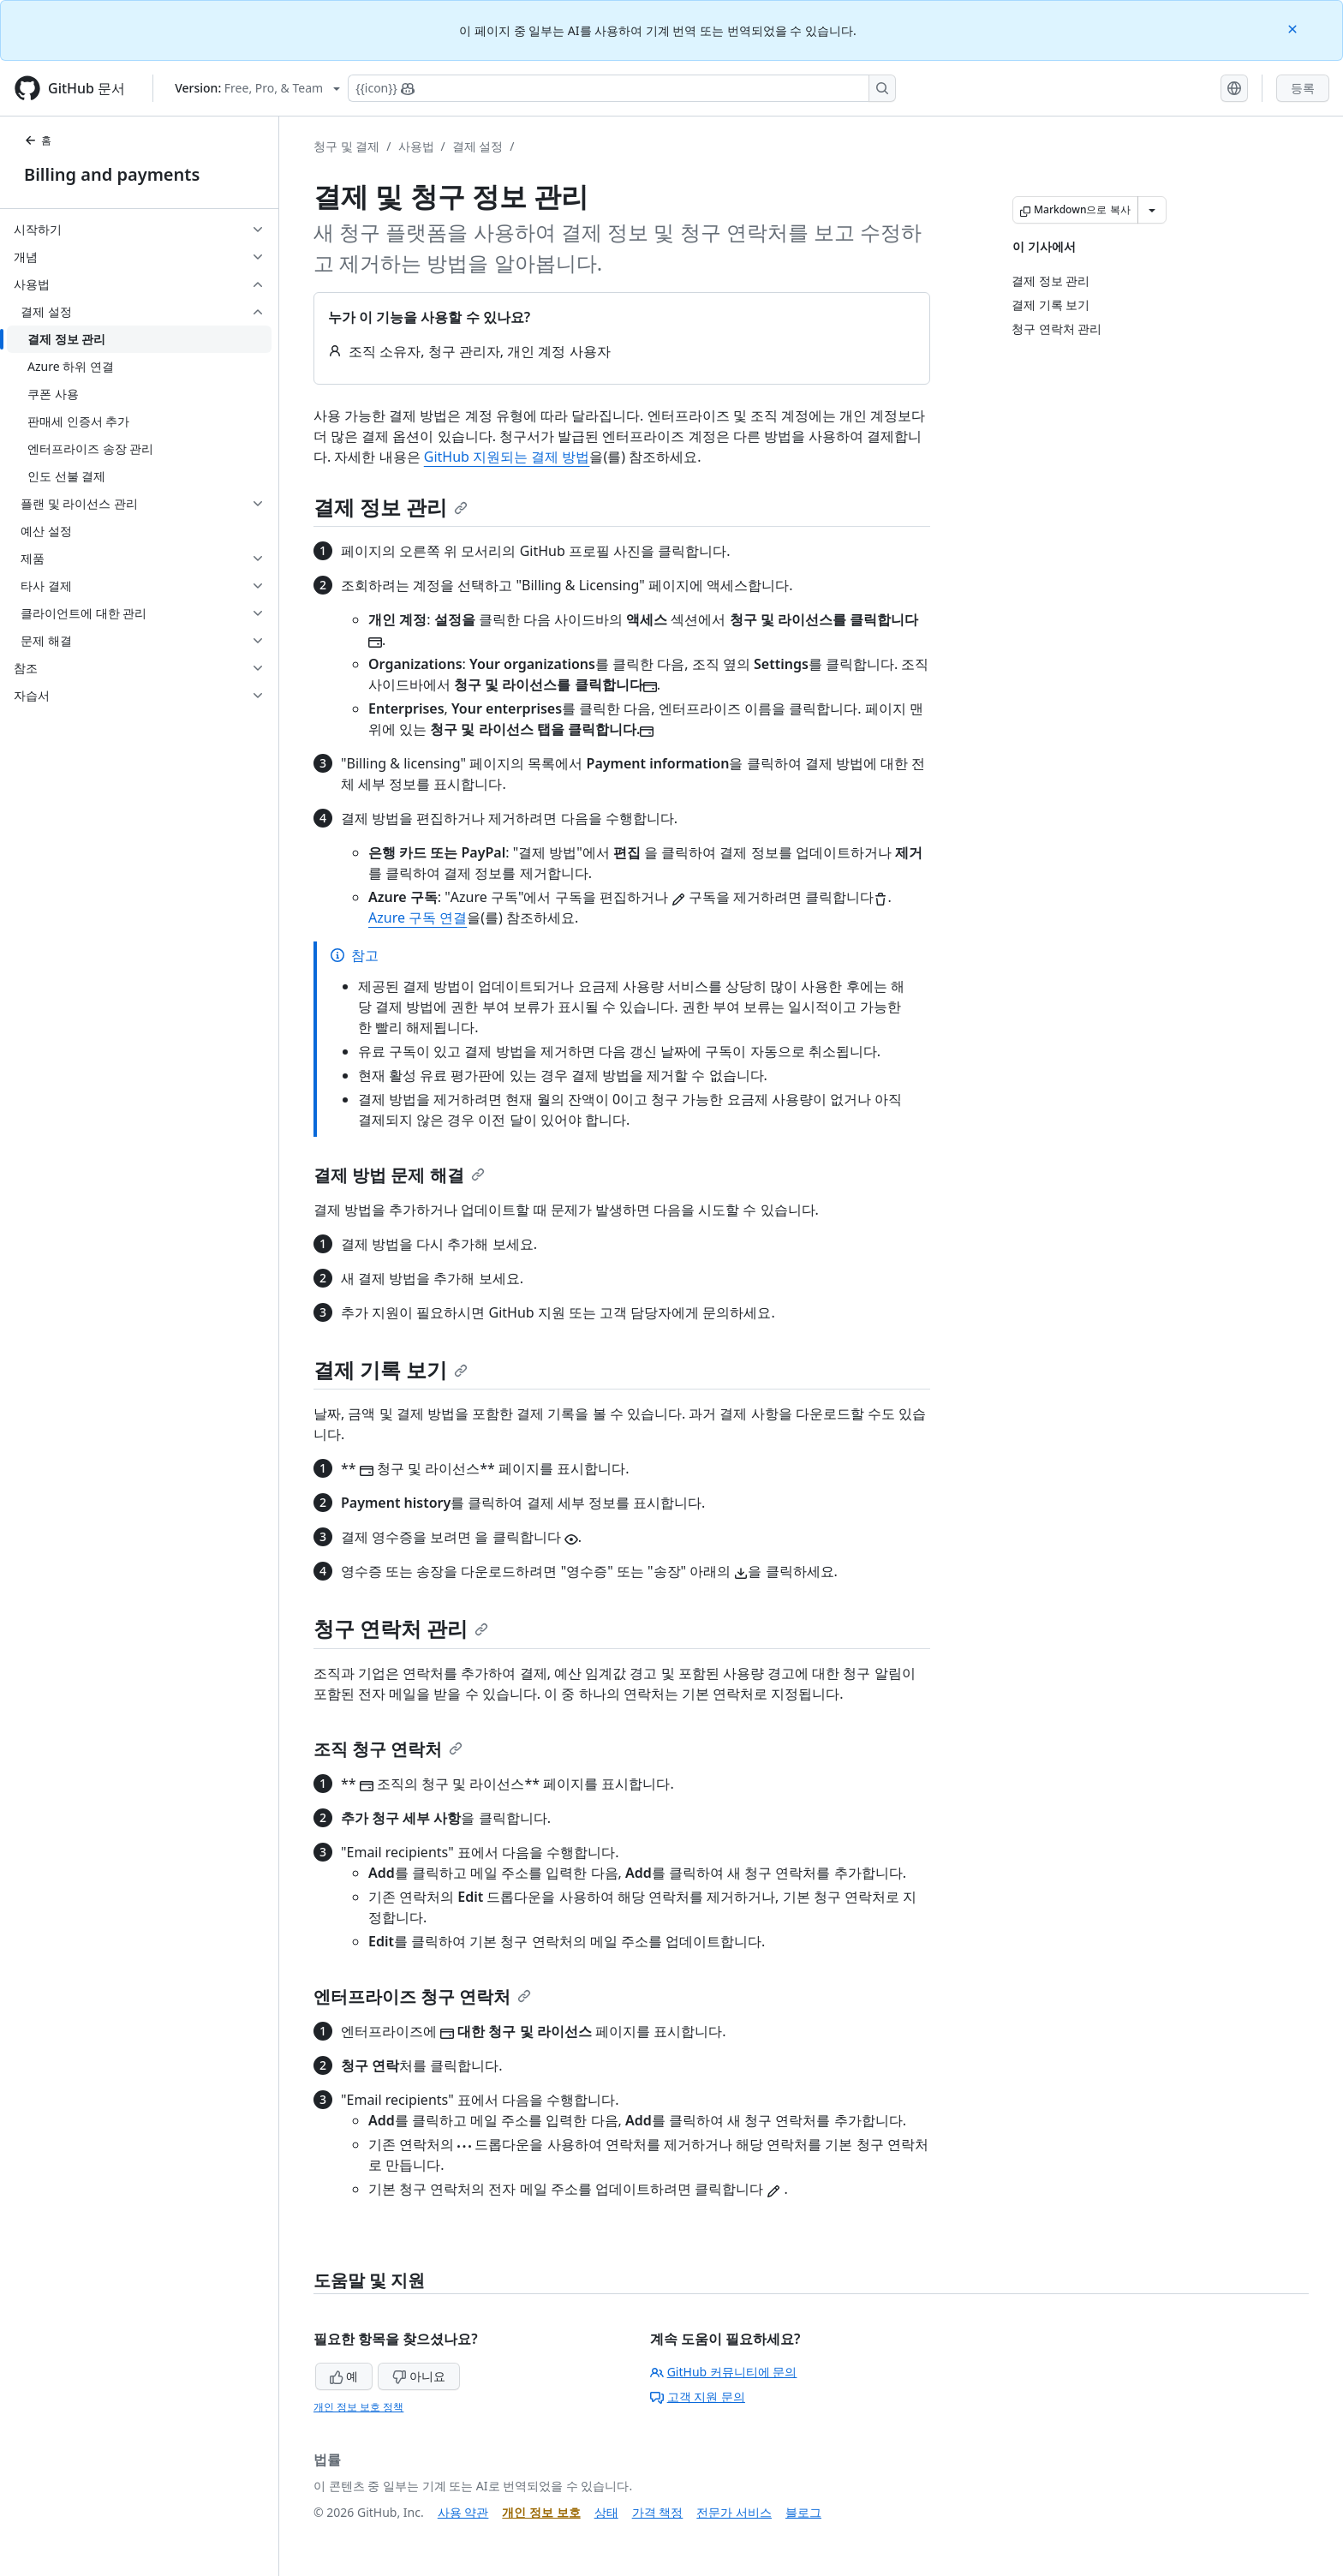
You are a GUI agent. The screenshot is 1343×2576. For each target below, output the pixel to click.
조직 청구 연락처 (388, 1748)
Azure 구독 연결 (417, 917)
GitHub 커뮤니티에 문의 (723, 2372)
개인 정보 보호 (541, 2512)
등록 (1303, 88)
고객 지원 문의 (697, 2396)
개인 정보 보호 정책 (358, 2407)
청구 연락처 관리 (400, 1628)
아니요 (418, 2376)
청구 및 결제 (346, 146)
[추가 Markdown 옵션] (1152, 210)
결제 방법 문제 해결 (399, 1174)
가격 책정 (657, 2512)
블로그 (803, 2512)
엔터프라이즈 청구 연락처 (422, 1996)
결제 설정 (478, 146)
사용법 (416, 146)
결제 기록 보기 (390, 1369)
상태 (606, 2512)
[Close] (1294, 28)
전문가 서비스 (734, 2512)
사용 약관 (463, 2512)
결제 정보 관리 (390, 507)
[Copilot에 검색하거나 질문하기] (622, 88)
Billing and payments (112, 174)
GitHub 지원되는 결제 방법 (507, 456)
